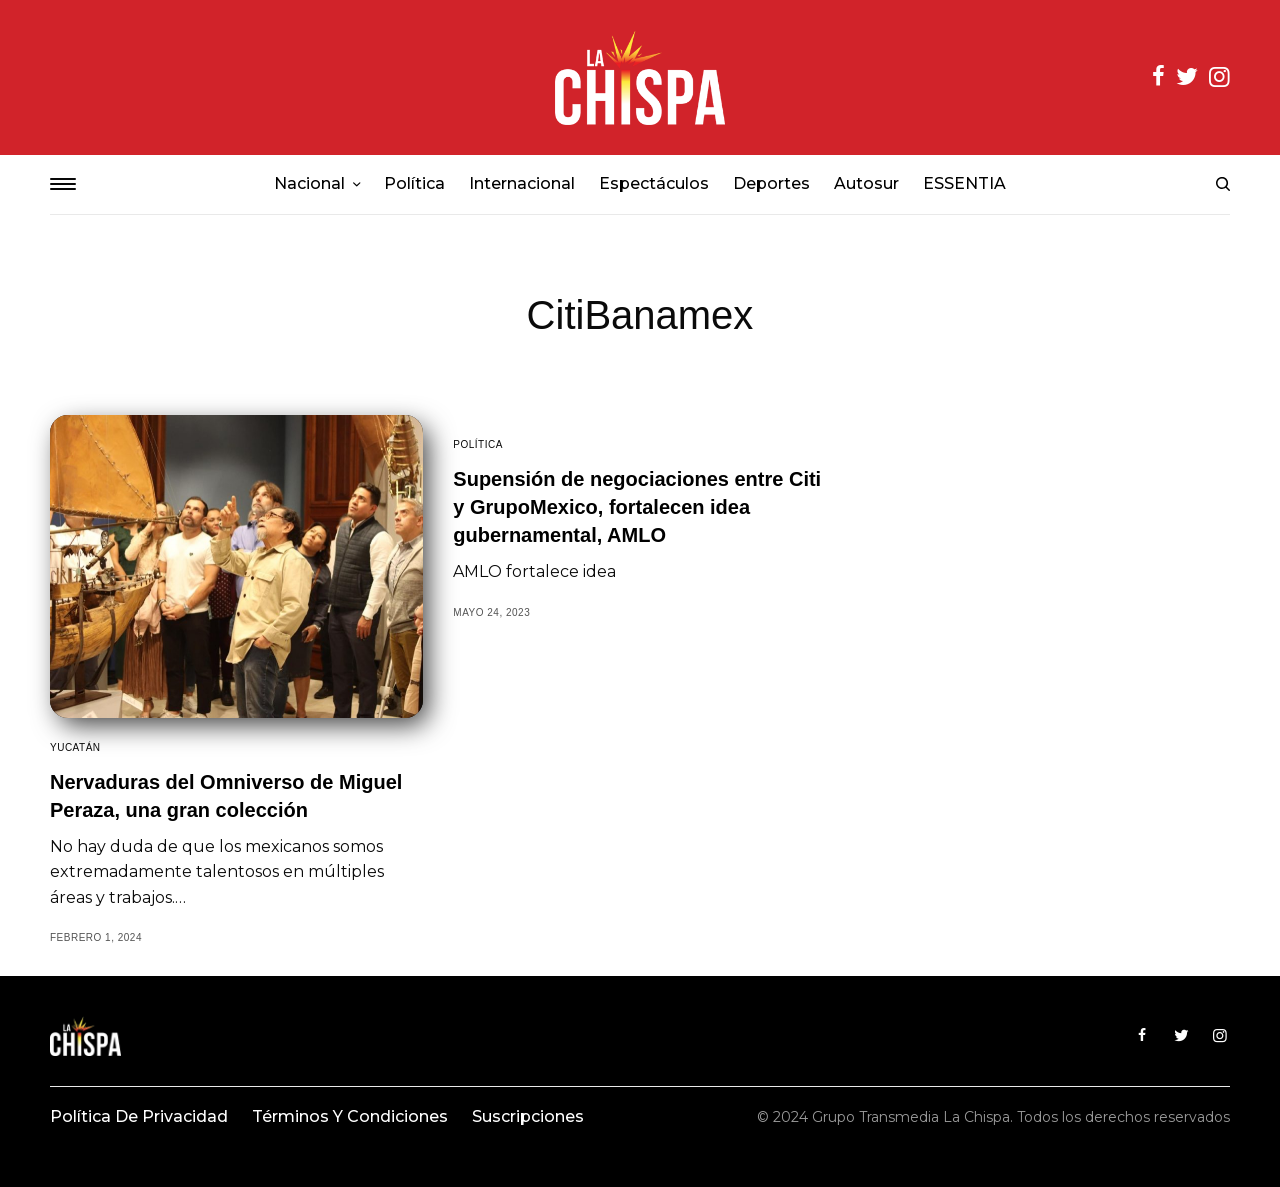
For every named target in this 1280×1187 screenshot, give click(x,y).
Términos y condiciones (350, 1116)
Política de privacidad (139, 1116)
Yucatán (75, 747)
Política (478, 444)
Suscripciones (528, 1116)
